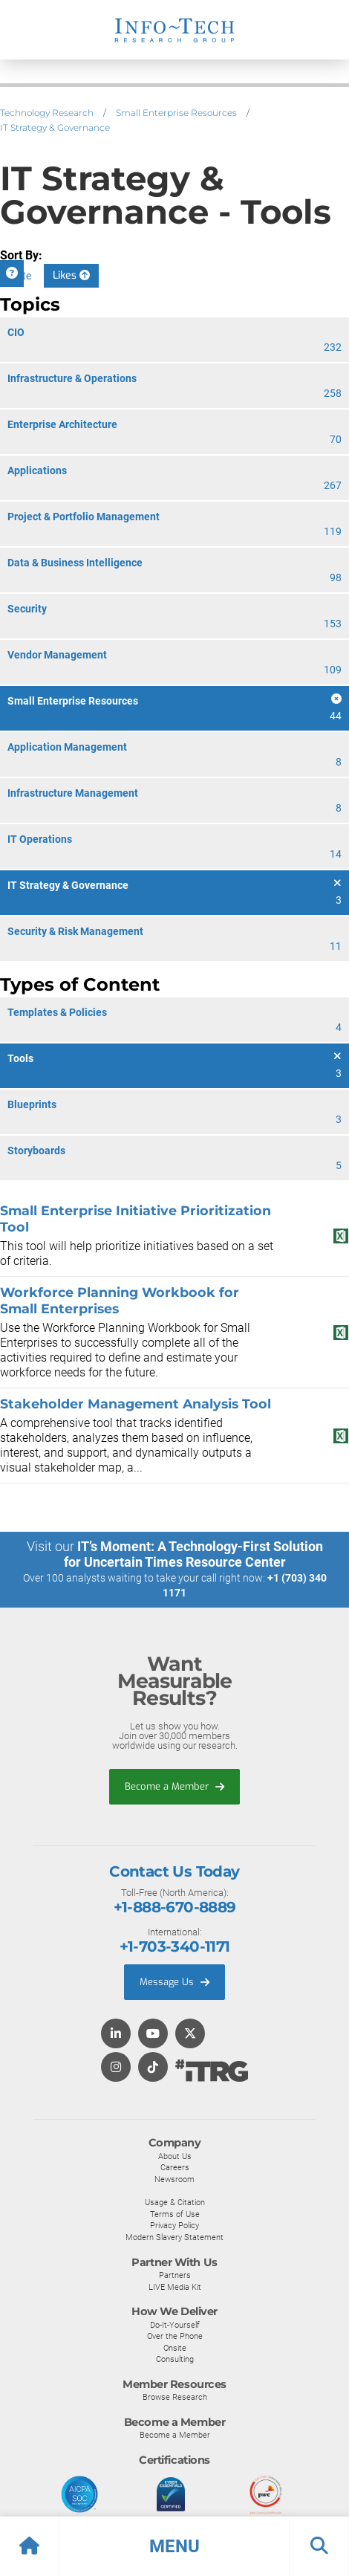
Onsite (174, 2348)
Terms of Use (175, 2214)
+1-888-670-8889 (175, 1907)
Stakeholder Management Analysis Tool (135, 1403)
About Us (175, 2156)
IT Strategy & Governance (55, 127)
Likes (71, 275)
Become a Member (174, 1786)
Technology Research (47, 112)
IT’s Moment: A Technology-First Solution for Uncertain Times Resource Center (193, 1554)
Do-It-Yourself (175, 2325)
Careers (174, 2167)
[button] (174, 2546)
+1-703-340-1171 (175, 1946)
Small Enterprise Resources (176, 112)
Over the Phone (175, 2336)
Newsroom (174, 2179)
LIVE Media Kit (175, 2287)
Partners (175, 2275)
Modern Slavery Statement (174, 2237)
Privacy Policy (174, 2225)
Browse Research (175, 2397)
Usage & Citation (175, 2202)
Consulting (175, 2359)
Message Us (174, 1981)
